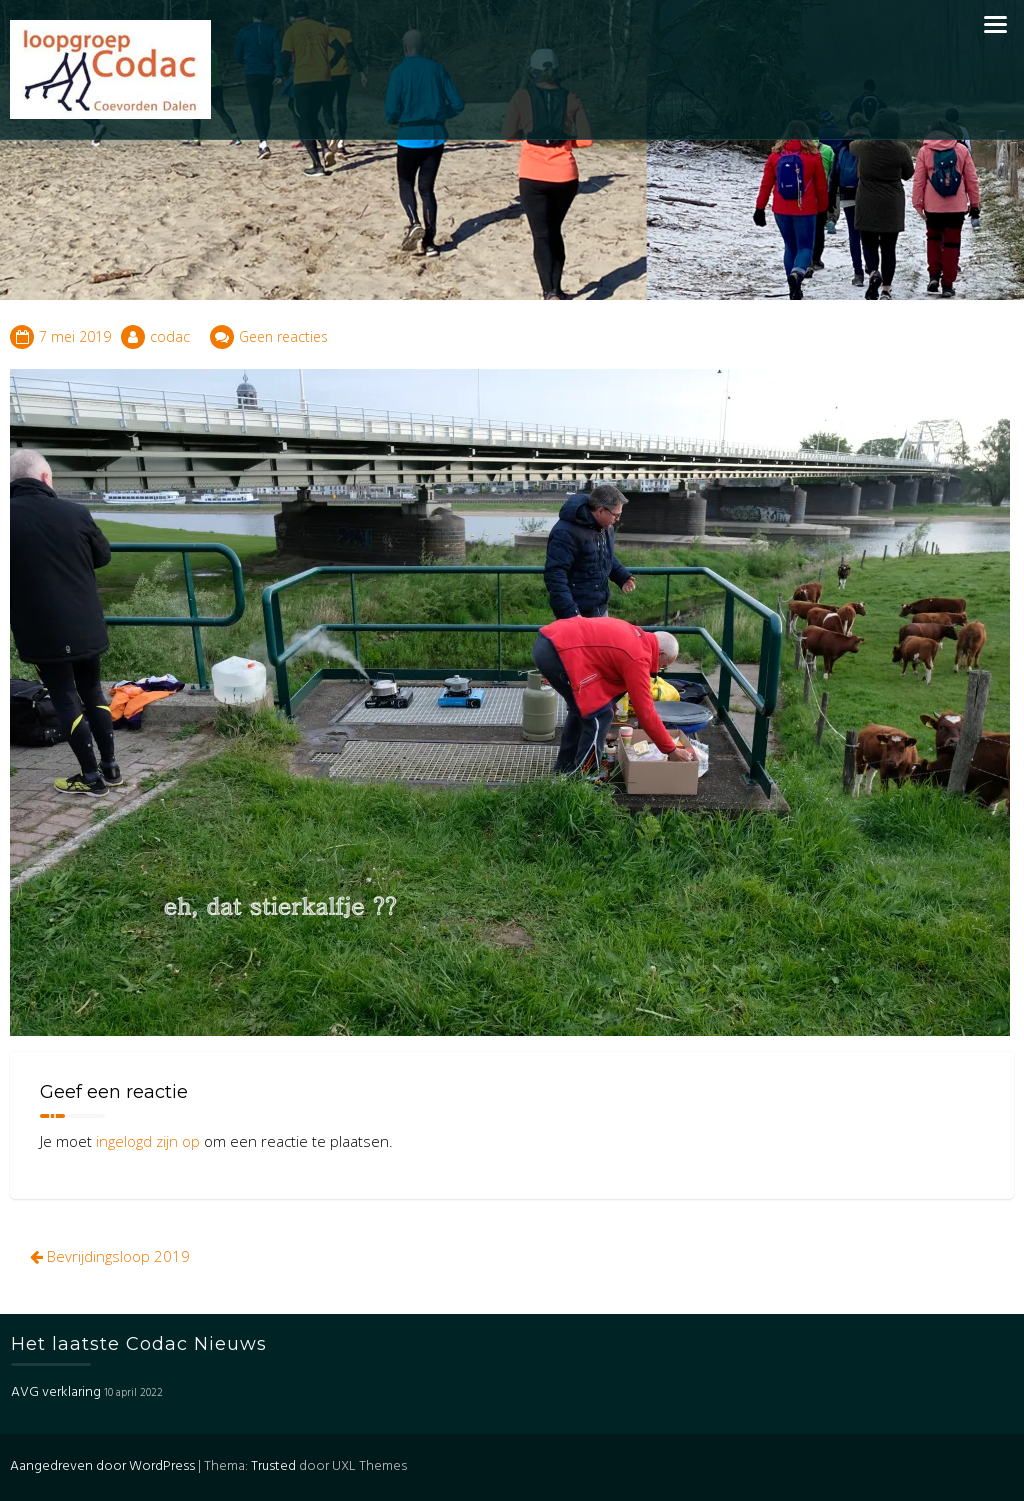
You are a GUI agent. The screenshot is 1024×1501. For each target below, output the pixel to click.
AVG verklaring (56, 1392)
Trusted (273, 1466)
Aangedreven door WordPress (102, 1466)
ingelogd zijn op (148, 1141)
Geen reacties (283, 336)
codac (170, 336)
